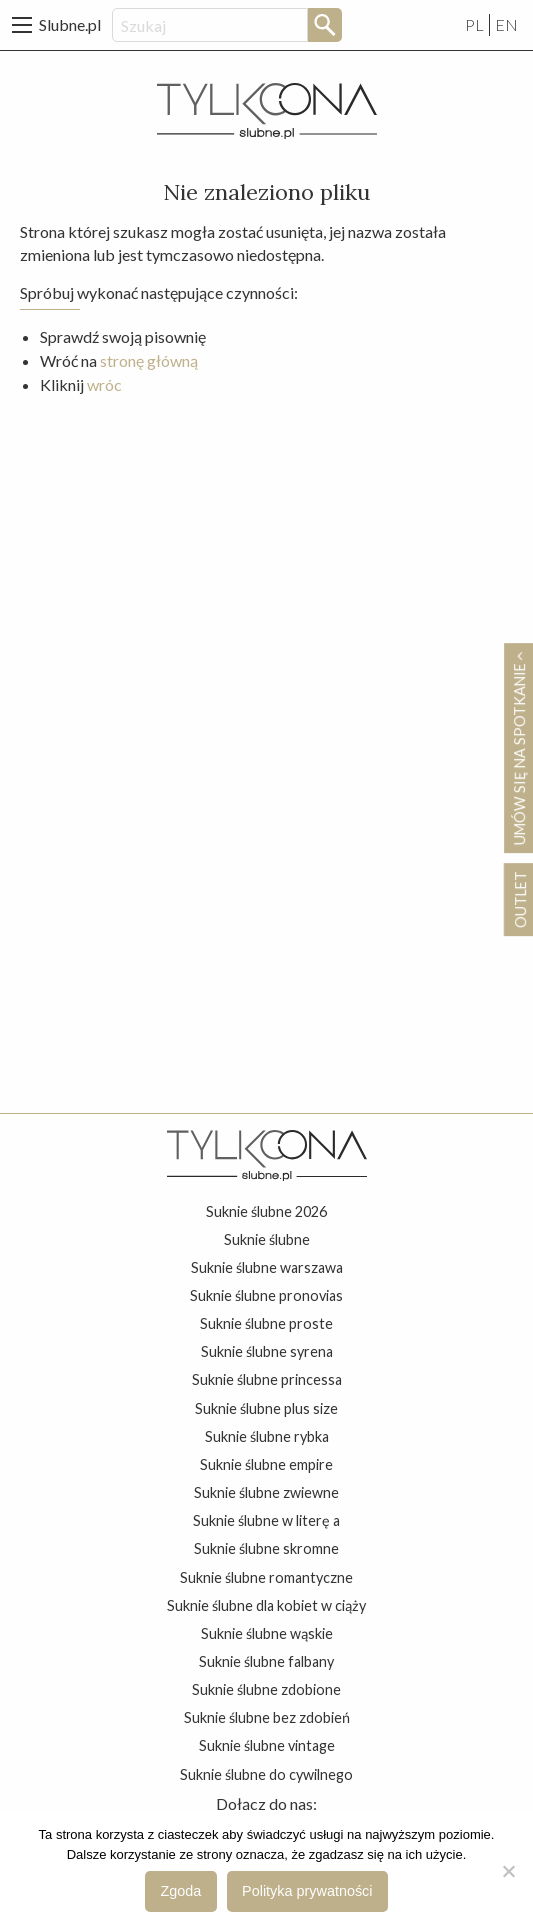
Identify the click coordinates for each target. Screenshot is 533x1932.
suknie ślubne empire (266, 1464)
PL (474, 24)
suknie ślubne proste (266, 1323)
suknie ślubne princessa (267, 1379)
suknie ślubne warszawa (267, 1267)
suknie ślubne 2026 (266, 1211)
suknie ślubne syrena (267, 1351)
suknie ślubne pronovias (266, 1295)
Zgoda (181, 1891)
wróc (104, 384)
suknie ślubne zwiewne (266, 1492)
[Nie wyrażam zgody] (508, 1871)
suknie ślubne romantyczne (266, 1577)
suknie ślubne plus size (266, 1408)
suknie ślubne (267, 1239)
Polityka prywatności (307, 1891)
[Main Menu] (22, 25)
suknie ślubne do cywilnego (266, 1774)
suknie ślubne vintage (267, 1745)
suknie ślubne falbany (266, 1661)
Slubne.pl (70, 24)
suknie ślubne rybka (267, 1436)
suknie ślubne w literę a (266, 1520)
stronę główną (149, 360)
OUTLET (519, 899)
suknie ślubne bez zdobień (267, 1717)
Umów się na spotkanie (519, 748)
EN (506, 24)
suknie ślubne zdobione (266, 1689)
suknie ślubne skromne (266, 1548)
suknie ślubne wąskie (267, 1633)
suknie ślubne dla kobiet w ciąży (266, 1605)
